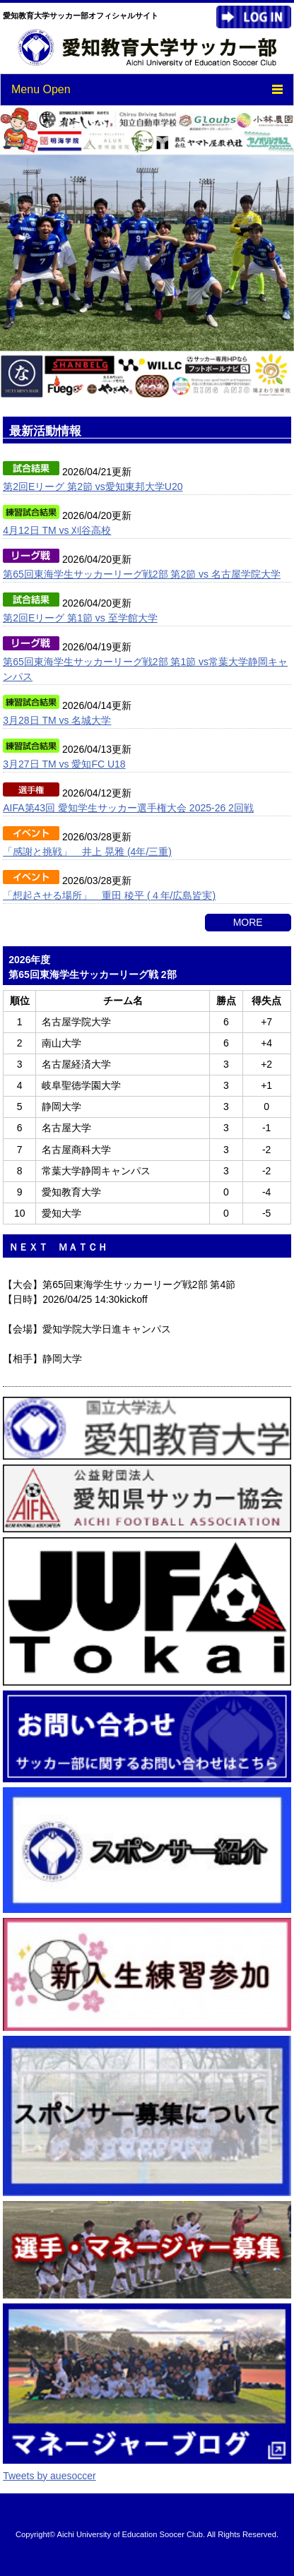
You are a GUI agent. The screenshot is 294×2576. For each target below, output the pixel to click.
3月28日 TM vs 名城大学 (57, 720)
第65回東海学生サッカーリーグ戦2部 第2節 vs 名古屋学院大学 (142, 574)
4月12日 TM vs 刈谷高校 (57, 530)
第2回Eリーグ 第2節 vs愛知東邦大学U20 (92, 486)
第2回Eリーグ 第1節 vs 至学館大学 (80, 618)
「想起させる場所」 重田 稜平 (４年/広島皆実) (109, 895)
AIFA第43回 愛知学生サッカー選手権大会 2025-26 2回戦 (128, 807)
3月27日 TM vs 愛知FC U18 (64, 764)
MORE (248, 922)
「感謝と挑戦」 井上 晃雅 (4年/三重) (87, 851)
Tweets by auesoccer (49, 2475)
